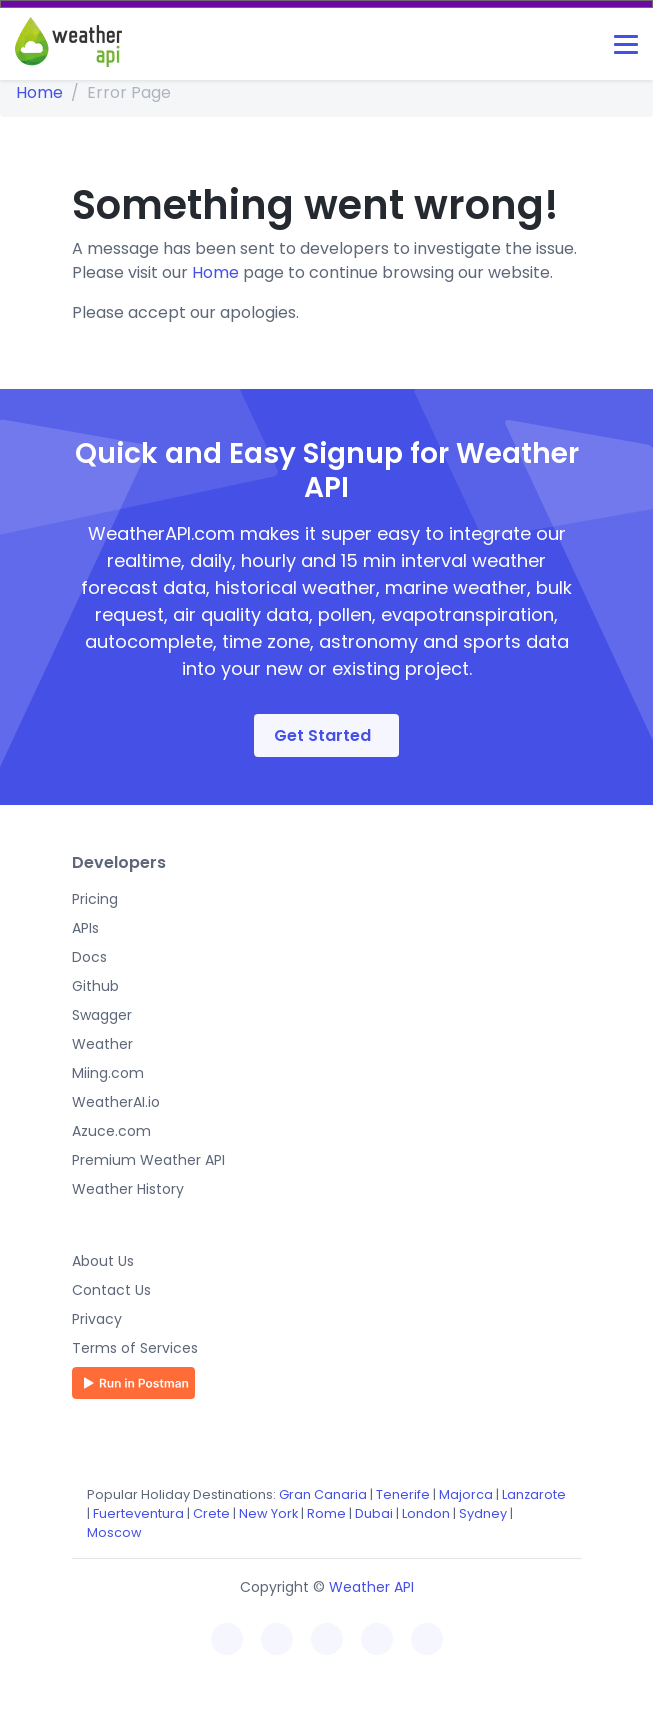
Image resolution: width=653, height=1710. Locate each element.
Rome (326, 1513)
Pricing (95, 899)
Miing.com (108, 1073)
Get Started (322, 735)
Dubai (374, 1513)
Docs (89, 957)
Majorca (466, 1494)
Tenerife (403, 1494)
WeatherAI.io (116, 1102)
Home (39, 92)
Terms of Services (135, 1348)
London (426, 1513)
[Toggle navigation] (626, 44)
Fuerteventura (138, 1513)
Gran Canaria (323, 1494)
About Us (103, 1261)
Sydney (483, 1513)
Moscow (114, 1532)
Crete (211, 1513)
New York (268, 1513)
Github (95, 986)
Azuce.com (111, 1131)
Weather (102, 1044)
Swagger (102, 1015)
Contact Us (111, 1290)
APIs (85, 928)
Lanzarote (534, 1494)
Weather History (128, 1189)
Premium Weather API (148, 1160)
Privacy (97, 1319)
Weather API (371, 1587)
